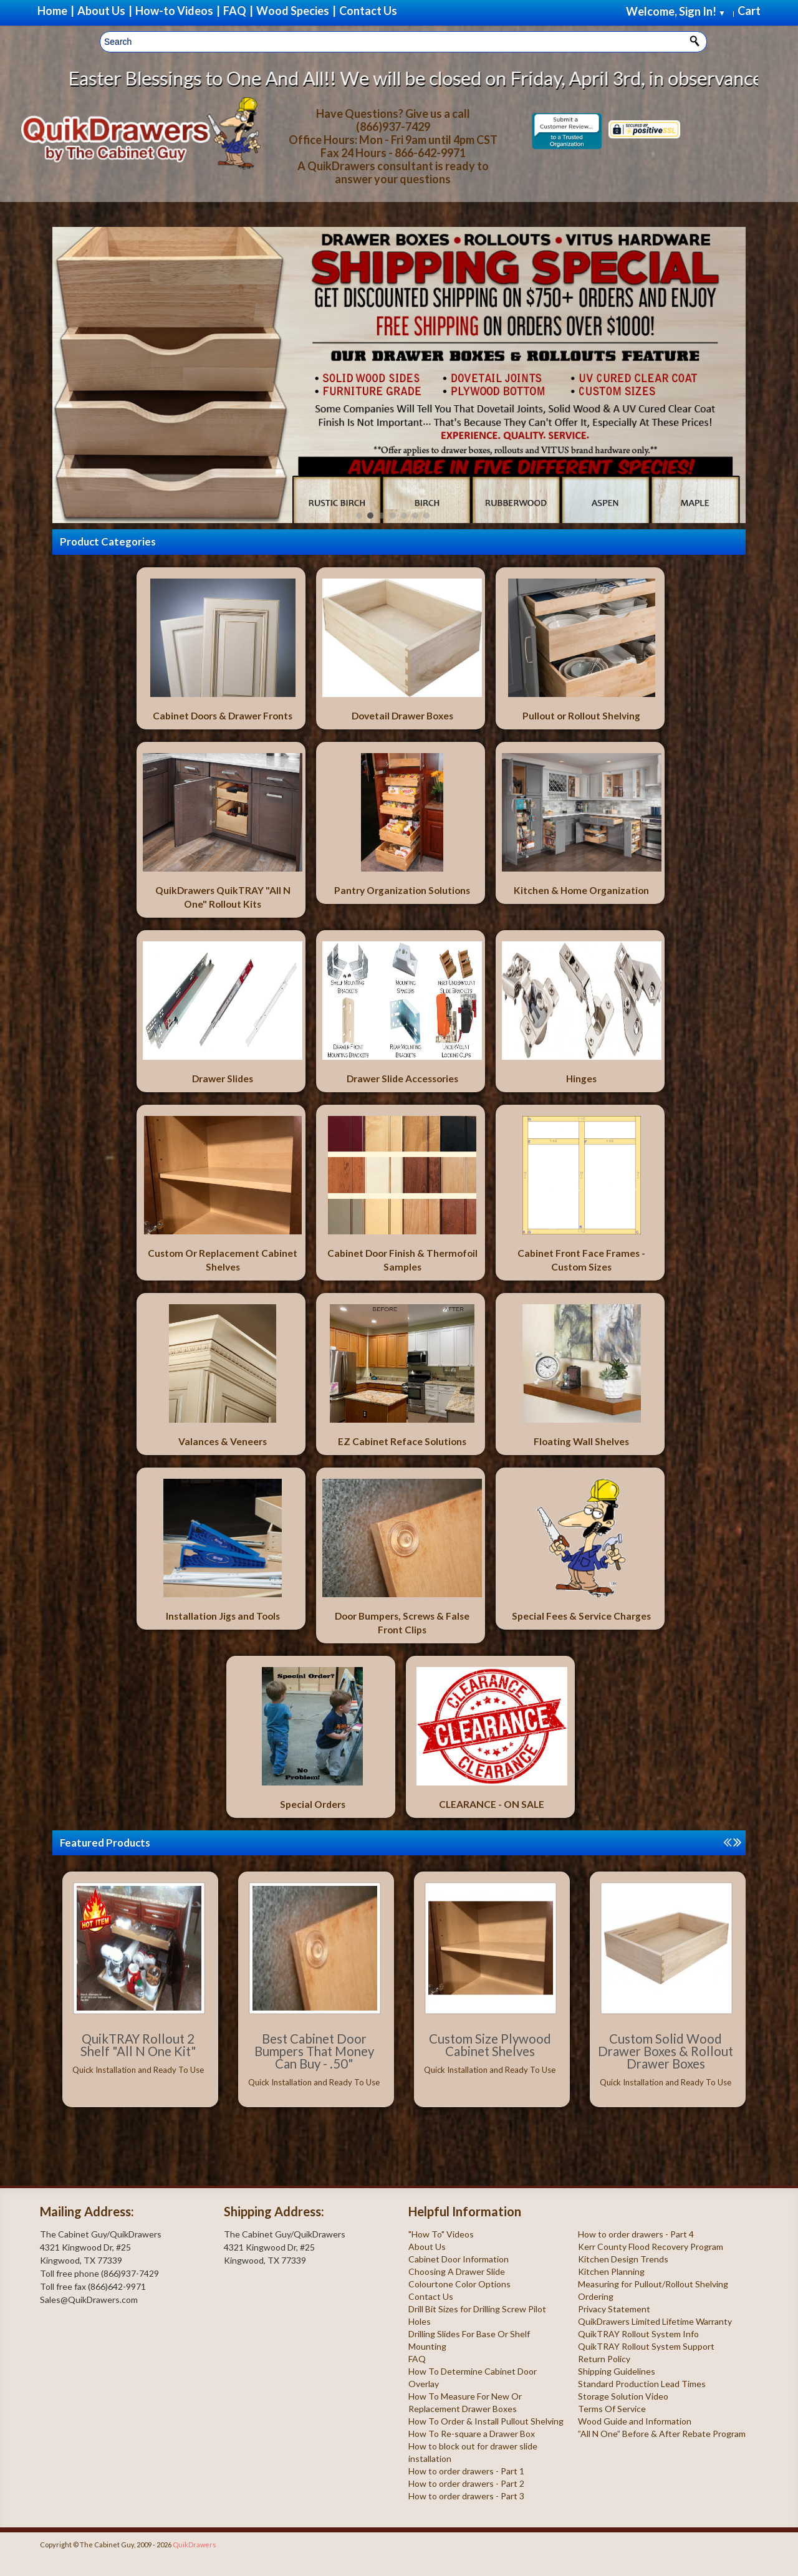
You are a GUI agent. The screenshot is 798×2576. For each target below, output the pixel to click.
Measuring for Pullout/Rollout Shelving (653, 2284)
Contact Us (430, 2296)
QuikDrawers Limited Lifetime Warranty (655, 2321)
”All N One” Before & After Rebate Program (662, 2433)
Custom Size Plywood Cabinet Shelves (490, 2044)
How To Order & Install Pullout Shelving (486, 2421)
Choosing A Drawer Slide (456, 2271)
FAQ (417, 2358)
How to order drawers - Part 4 (636, 2234)
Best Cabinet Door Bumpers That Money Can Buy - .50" (314, 2051)
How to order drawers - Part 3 (466, 2496)
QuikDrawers (194, 2544)
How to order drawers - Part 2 (466, 2483)
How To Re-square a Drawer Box (471, 2433)
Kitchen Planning (611, 2271)
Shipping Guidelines (616, 2371)
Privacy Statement (614, 2309)
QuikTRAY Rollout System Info (638, 2333)
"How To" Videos (441, 2234)
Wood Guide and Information (634, 2421)
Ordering (595, 2296)
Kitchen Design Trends (623, 2259)
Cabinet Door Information (458, 2259)
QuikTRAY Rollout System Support (646, 2346)
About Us (427, 2246)
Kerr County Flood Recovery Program (650, 2246)
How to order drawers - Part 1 (466, 2471)
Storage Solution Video (623, 2396)
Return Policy (604, 2358)
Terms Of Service (612, 2408)
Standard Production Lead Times (642, 2383)
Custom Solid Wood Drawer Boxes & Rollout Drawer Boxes (665, 2051)
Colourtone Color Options (459, 2284)
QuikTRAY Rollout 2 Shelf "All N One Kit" (138, 2044)
